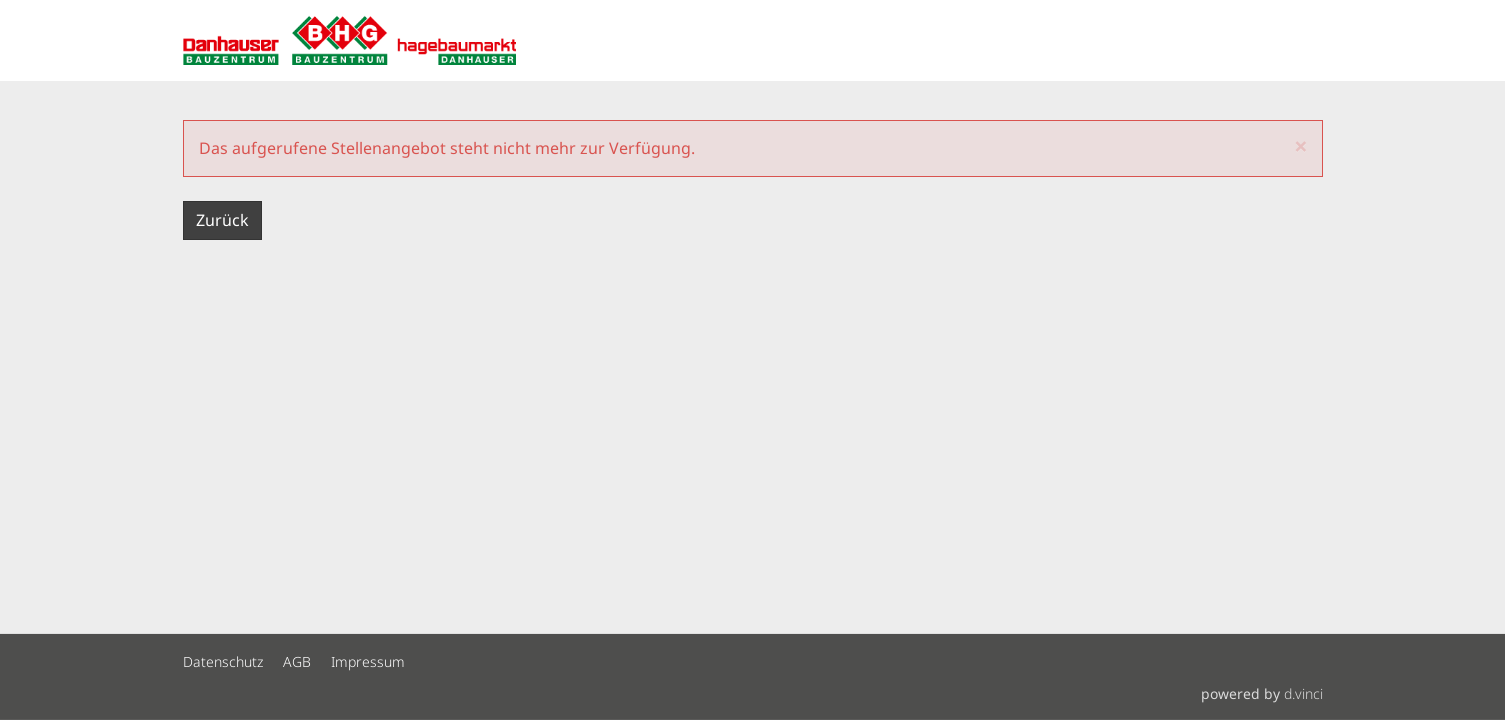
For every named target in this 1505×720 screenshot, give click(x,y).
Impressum (368, 661)
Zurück (222, 220)
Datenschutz (223, 661)
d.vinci (1303, 693)
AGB (297, 661)
